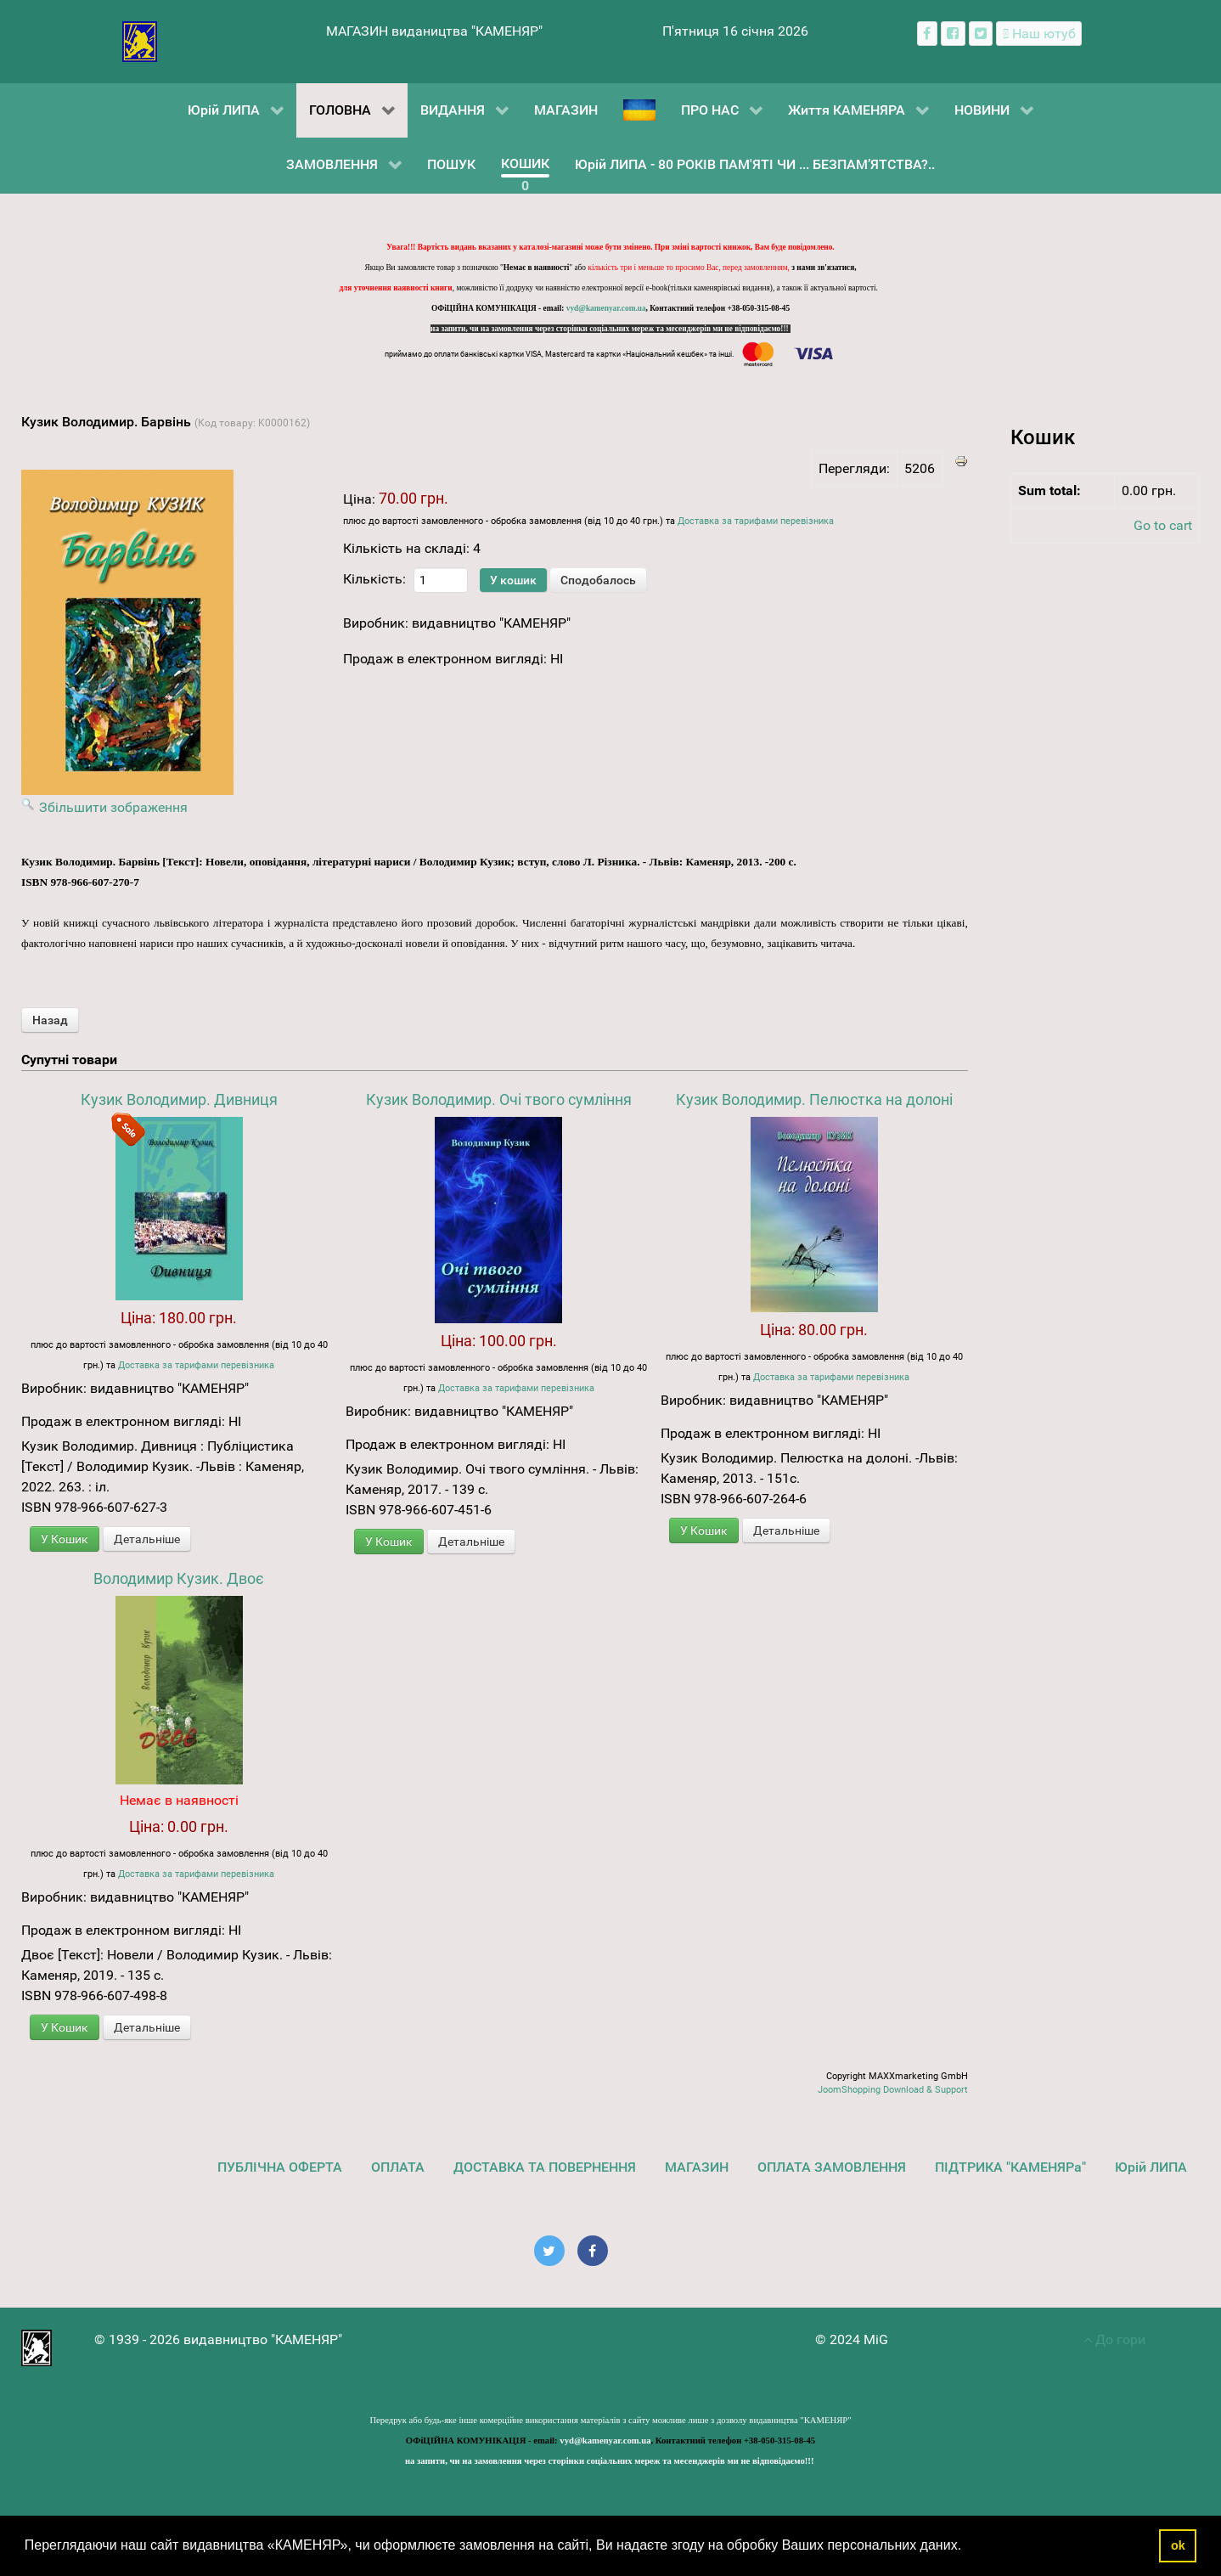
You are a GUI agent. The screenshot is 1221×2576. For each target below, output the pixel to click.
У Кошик (64, 1539)
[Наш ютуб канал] (1039, 33)
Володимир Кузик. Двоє (178, 1578)
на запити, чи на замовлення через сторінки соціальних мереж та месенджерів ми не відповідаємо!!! (610, 328)
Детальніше (147, 1539)
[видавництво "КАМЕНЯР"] (139, 40)
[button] (968, 2547)
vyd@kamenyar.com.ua (606, 308)
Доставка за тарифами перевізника (756, 521)
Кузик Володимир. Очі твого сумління (499, 1099)
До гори (1114, 2339)
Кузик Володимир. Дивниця (179, 1099)
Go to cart (1163, 525)
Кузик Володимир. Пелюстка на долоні (814, 1099)
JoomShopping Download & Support (893, 2089)
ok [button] (1178, 2545)
